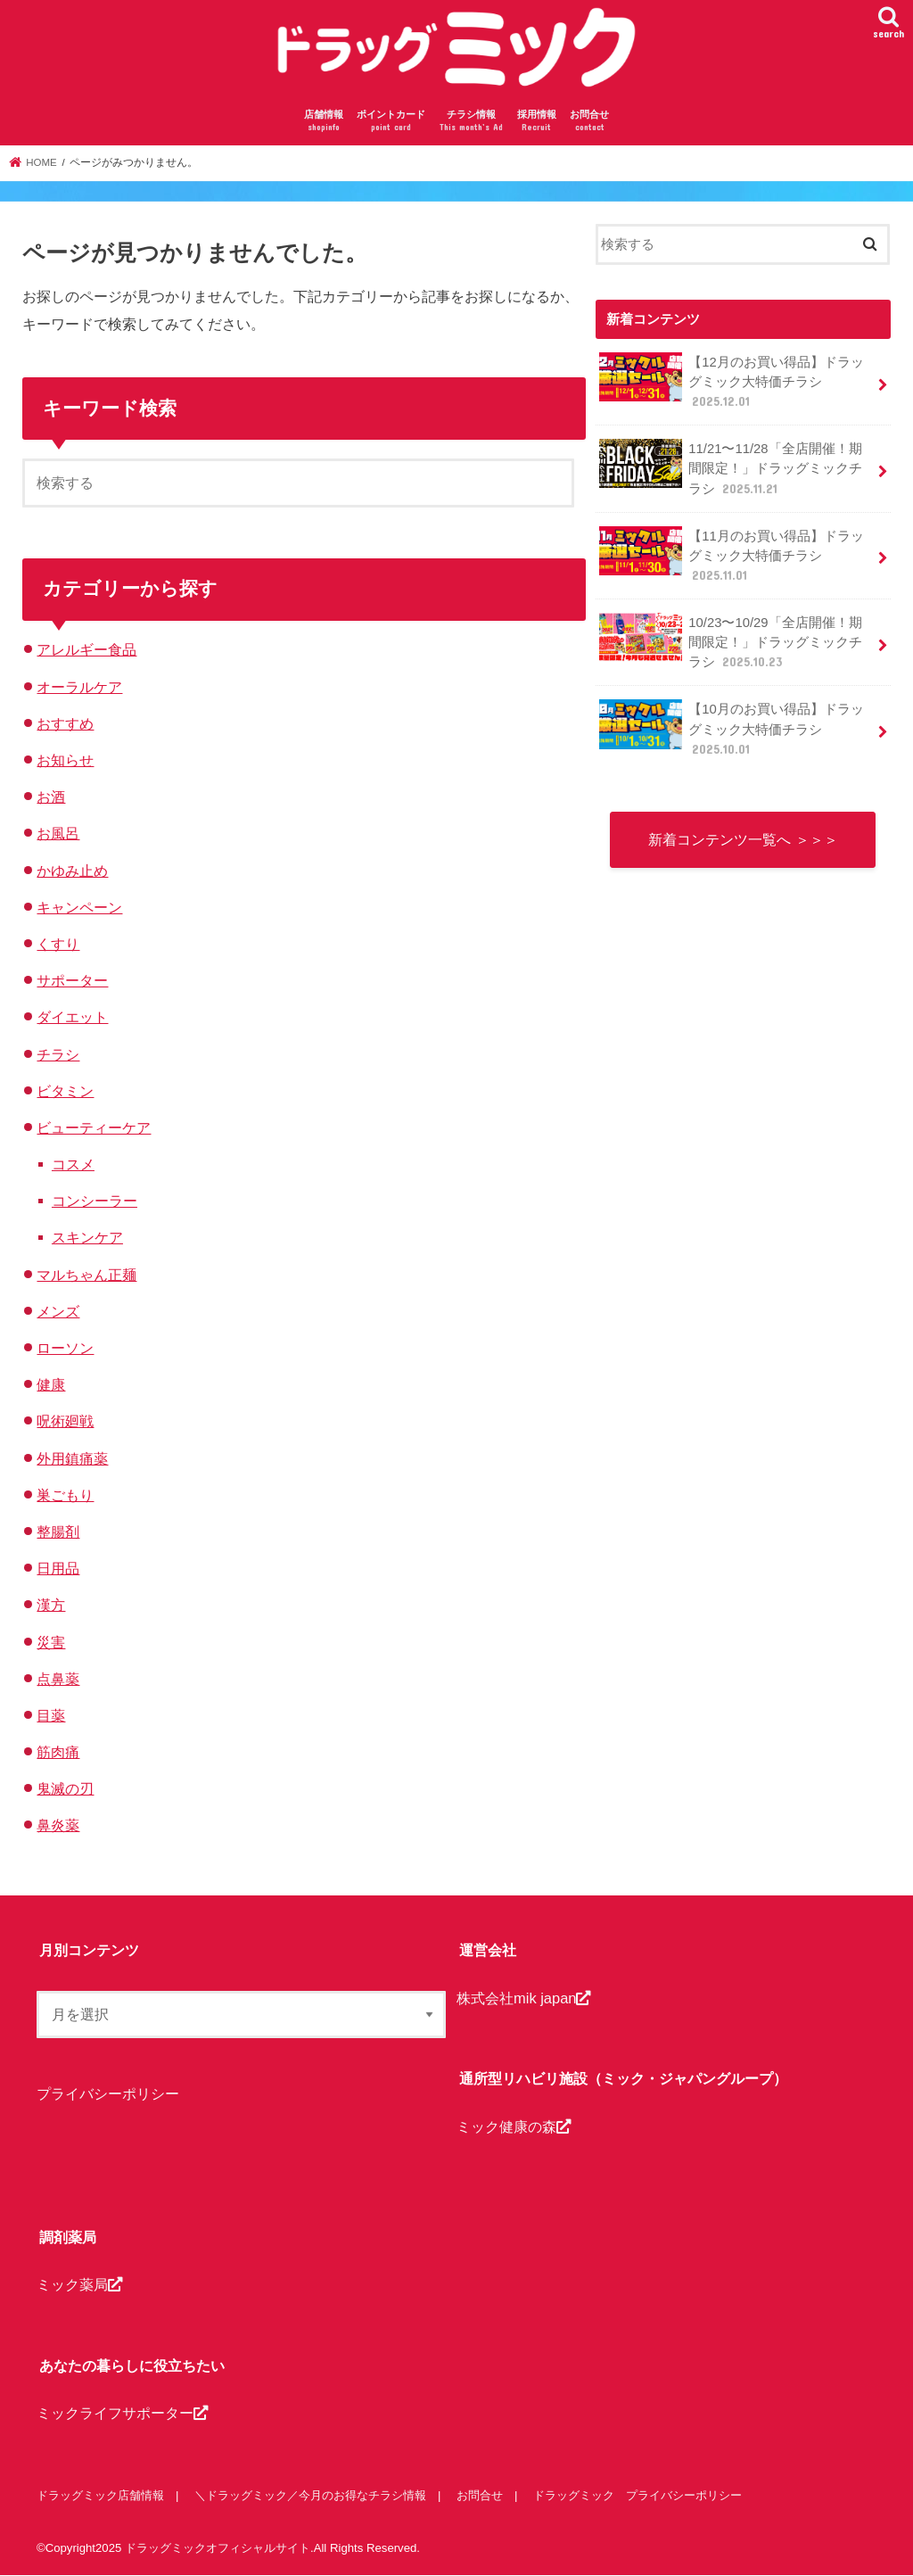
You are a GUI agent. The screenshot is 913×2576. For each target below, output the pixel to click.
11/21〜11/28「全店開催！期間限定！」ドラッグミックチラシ (730, 468)
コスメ (73, 1164)
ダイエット (72, 1017)
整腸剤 (58, 1531)
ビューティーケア (94, 1127)
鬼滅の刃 (65, 1788)
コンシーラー (94, 1201)
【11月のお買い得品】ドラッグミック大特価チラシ (731, 555)
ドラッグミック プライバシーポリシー (637, 2495)
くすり (58, 944)
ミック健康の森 (513, 2126)
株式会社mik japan (523, 1998)
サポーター (72, 980)
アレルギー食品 (86, 649)
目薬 (51, 1715)
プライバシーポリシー (108, 2093)
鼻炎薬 (58, 1825)
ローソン (65, 1348)
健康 (51, 1384)
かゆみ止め (72, 871)
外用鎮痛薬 (72, 1458)
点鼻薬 (58, 1679)
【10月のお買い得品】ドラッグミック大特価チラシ (731, 728)
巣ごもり (65, 1495)
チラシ (58, 1054)
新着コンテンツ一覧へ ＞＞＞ (743, 839)
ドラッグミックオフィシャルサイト (217, 2548)
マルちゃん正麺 (86, 1275)
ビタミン (65, 1091)
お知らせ (65, 760)
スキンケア (87, 1237)
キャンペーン (79, 907)
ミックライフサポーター (122, 2414)
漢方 (51, 1605)
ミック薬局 (79, 2285)
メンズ (58, 1311)
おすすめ (65, 723)
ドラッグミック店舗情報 (100, 2495)
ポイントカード (391, 122)
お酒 (51, 796)
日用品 (58, 1568)
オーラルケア (79, 687)
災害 (51, 1642)
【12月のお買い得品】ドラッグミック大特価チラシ (731, 381)
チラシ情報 (471, 122)
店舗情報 (323, 122)
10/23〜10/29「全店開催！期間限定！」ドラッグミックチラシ (730, 642)
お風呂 (58, 833)
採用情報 (536, 122)
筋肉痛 (58, 1752)
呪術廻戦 (65, 1421)
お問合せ (589, 122)
